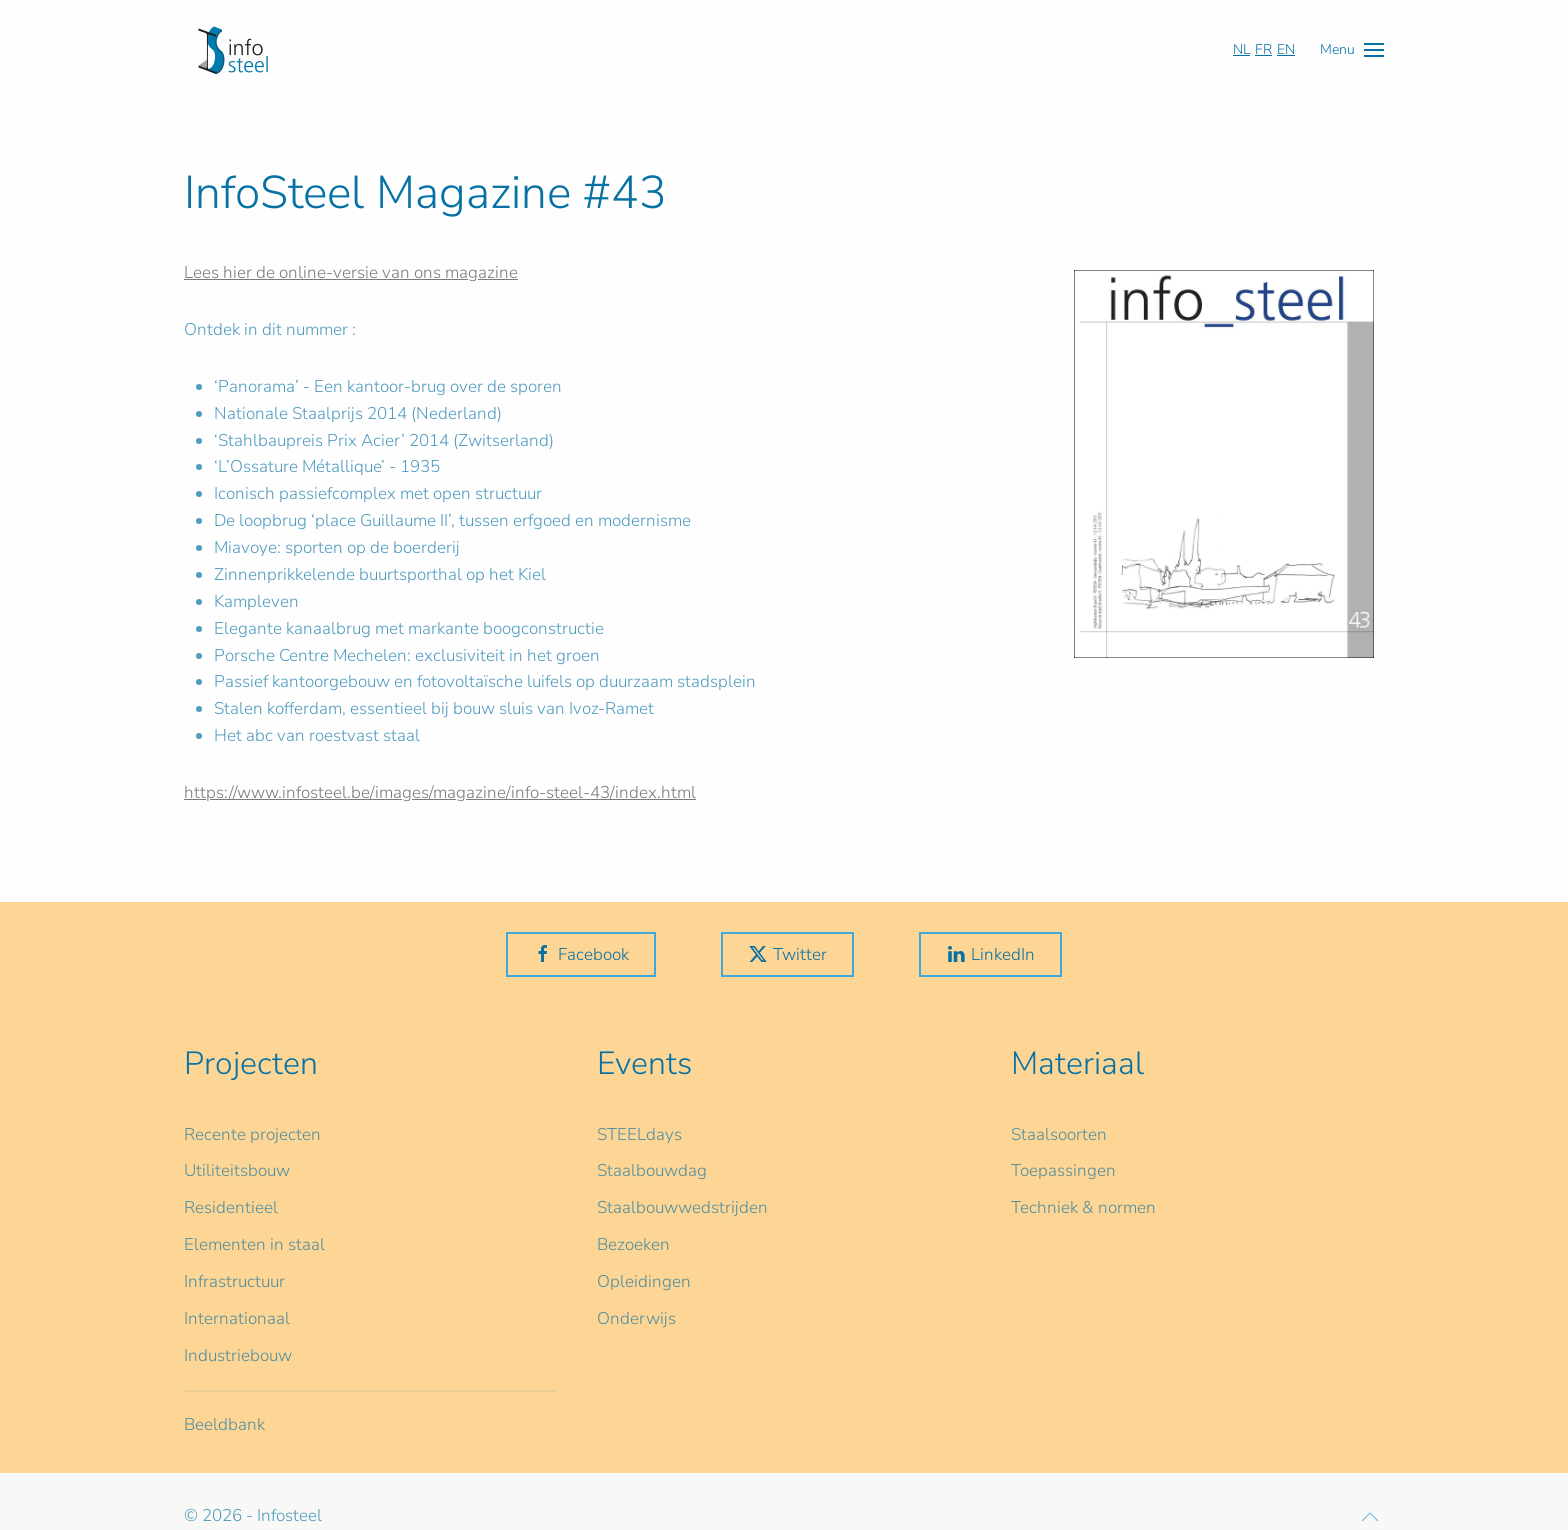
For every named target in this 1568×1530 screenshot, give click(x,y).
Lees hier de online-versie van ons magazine (351, 272)
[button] (1352, 49)
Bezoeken (633, 1244)
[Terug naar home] (233, 50)
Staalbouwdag (652, 1170)
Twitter (787, 954)
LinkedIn (990, 954)
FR (1263, 49)
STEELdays (639, 1134)
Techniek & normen (1083, 1207)
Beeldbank (224, 1424)
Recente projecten (252, 1134)
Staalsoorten (1059, 1134)
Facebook (581, 954)
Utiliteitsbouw (237, 1170)
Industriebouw (238, 1355)
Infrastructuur (234, 1281)
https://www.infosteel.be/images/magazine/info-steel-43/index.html (440, 792)
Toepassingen (1063, 1170)
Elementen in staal (254, 1244)
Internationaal (237, 1318)
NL (1241, 49)
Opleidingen (644, 1281)
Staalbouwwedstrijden (682, 1207)
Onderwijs (636, 1318)
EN (1286, 49)
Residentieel (231, 1207)
